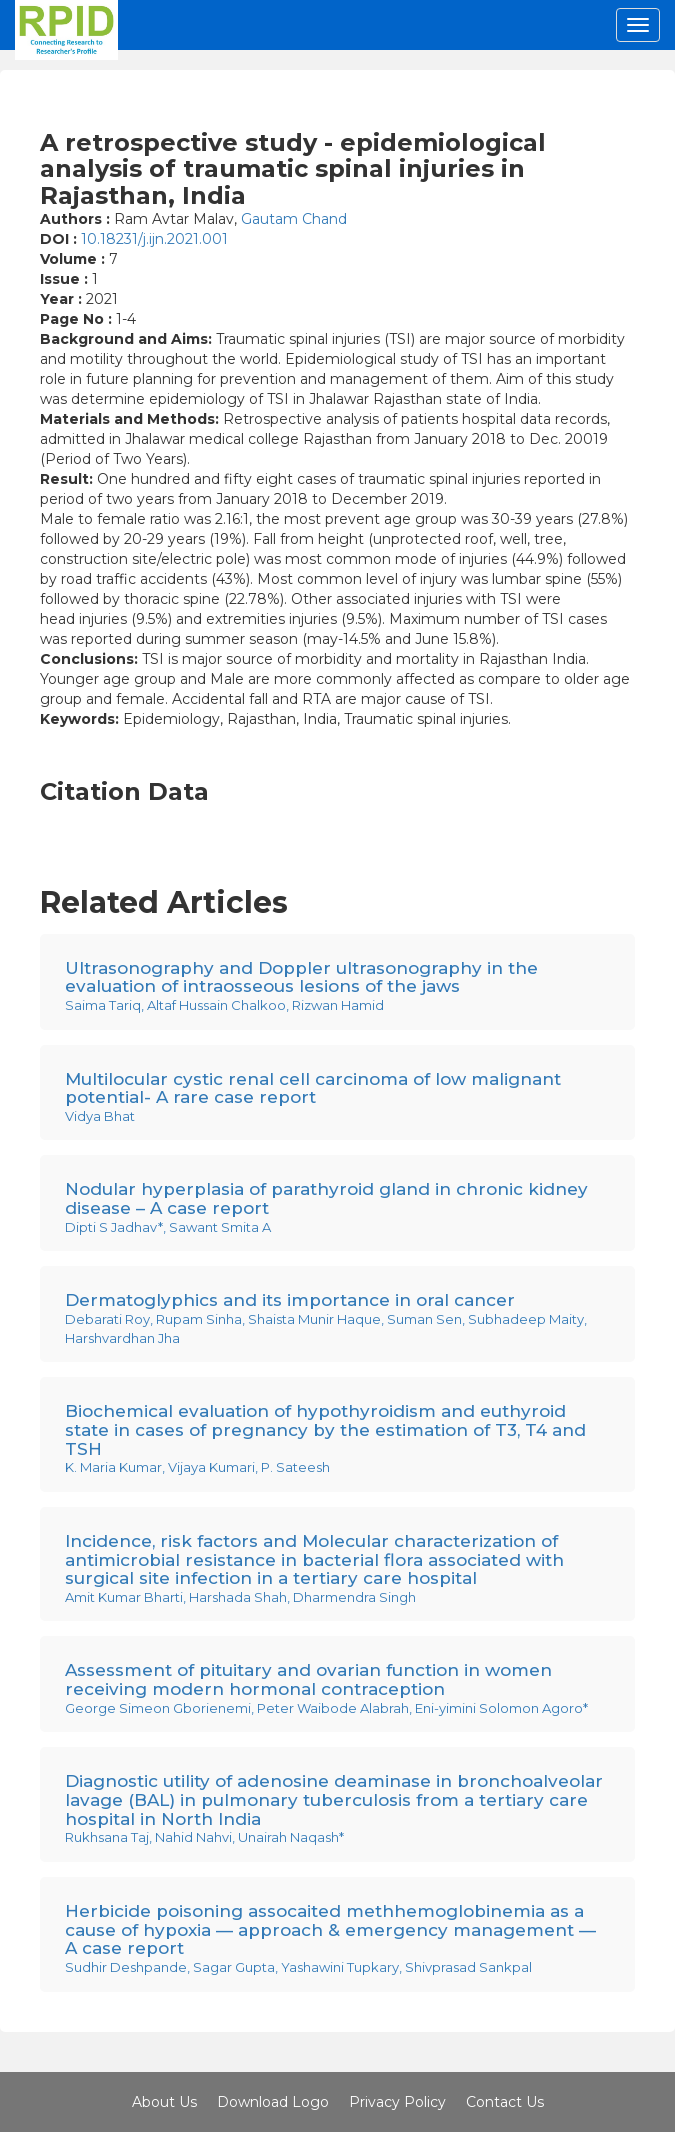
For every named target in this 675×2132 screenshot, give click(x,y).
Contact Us (505, 2102)
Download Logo (273, 2102)
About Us (164, 2102)
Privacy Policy (397, 2102)
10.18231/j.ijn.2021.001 (154, 239)
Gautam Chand (294, 219)
